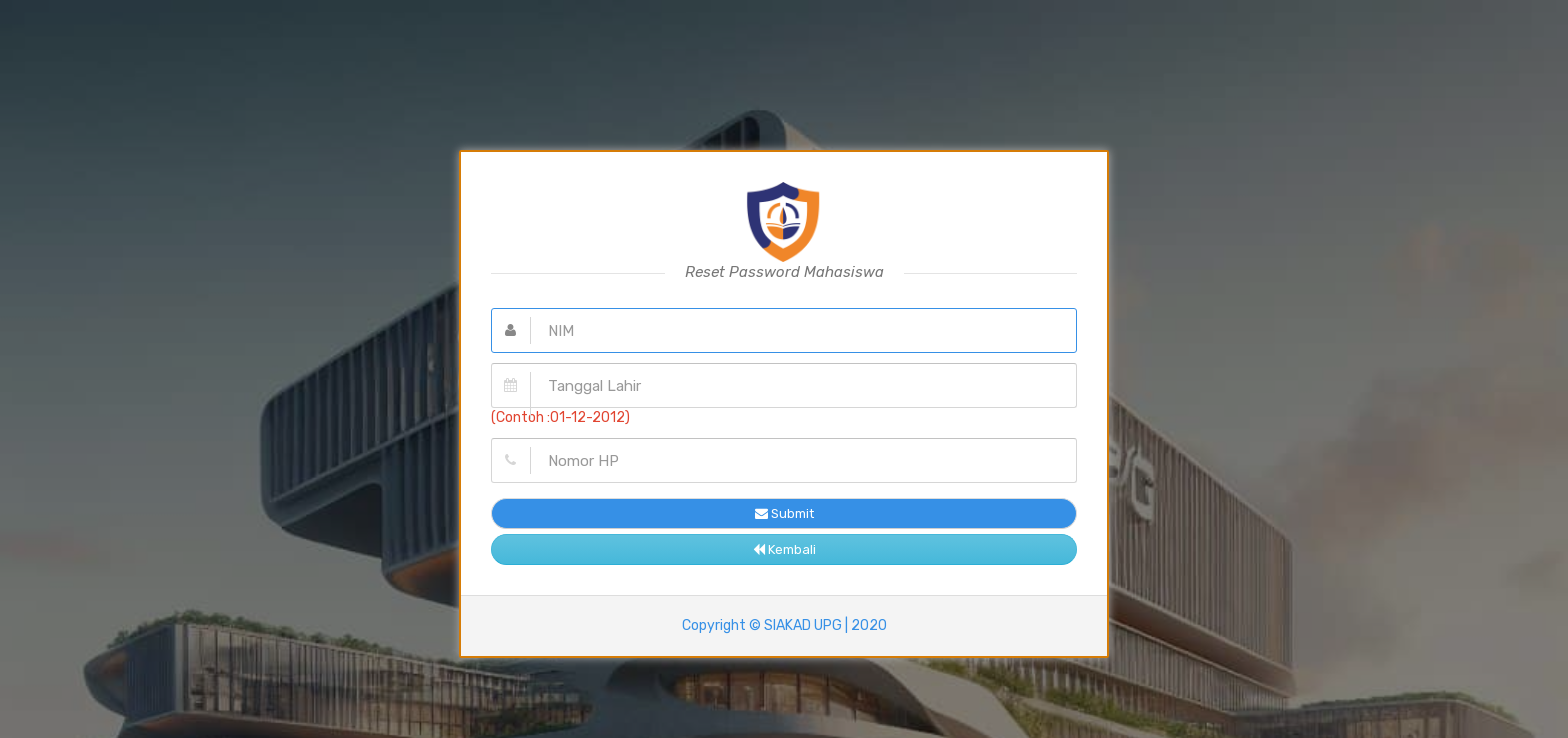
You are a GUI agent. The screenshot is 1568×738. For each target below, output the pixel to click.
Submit (784, 513)
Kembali (784, 549)
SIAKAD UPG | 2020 (825, 625)
